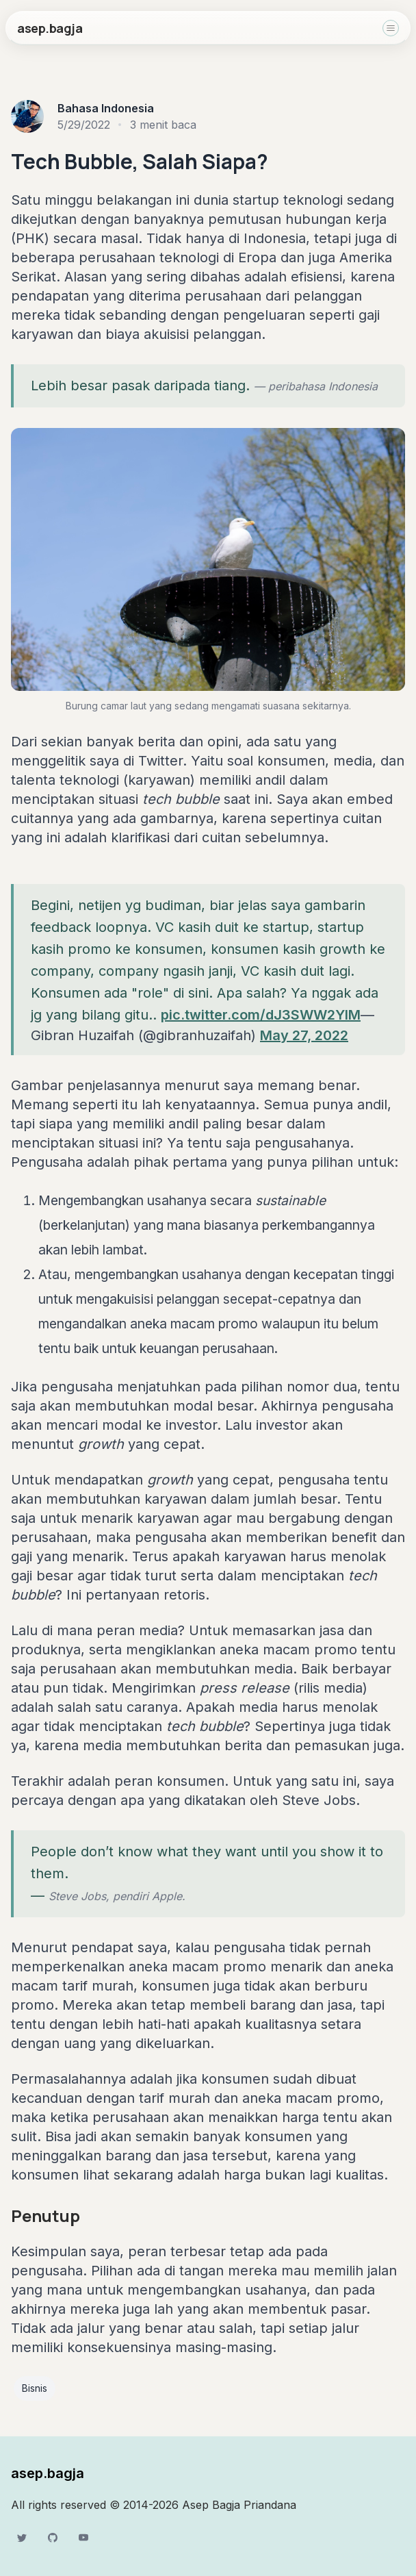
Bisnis (34, 2388)
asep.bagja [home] (50, 28)
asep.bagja (47, 2473)
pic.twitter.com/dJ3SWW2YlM (261, 1015)
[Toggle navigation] (390, 28)
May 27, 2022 (304, 1035)
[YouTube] (83, 2538)
